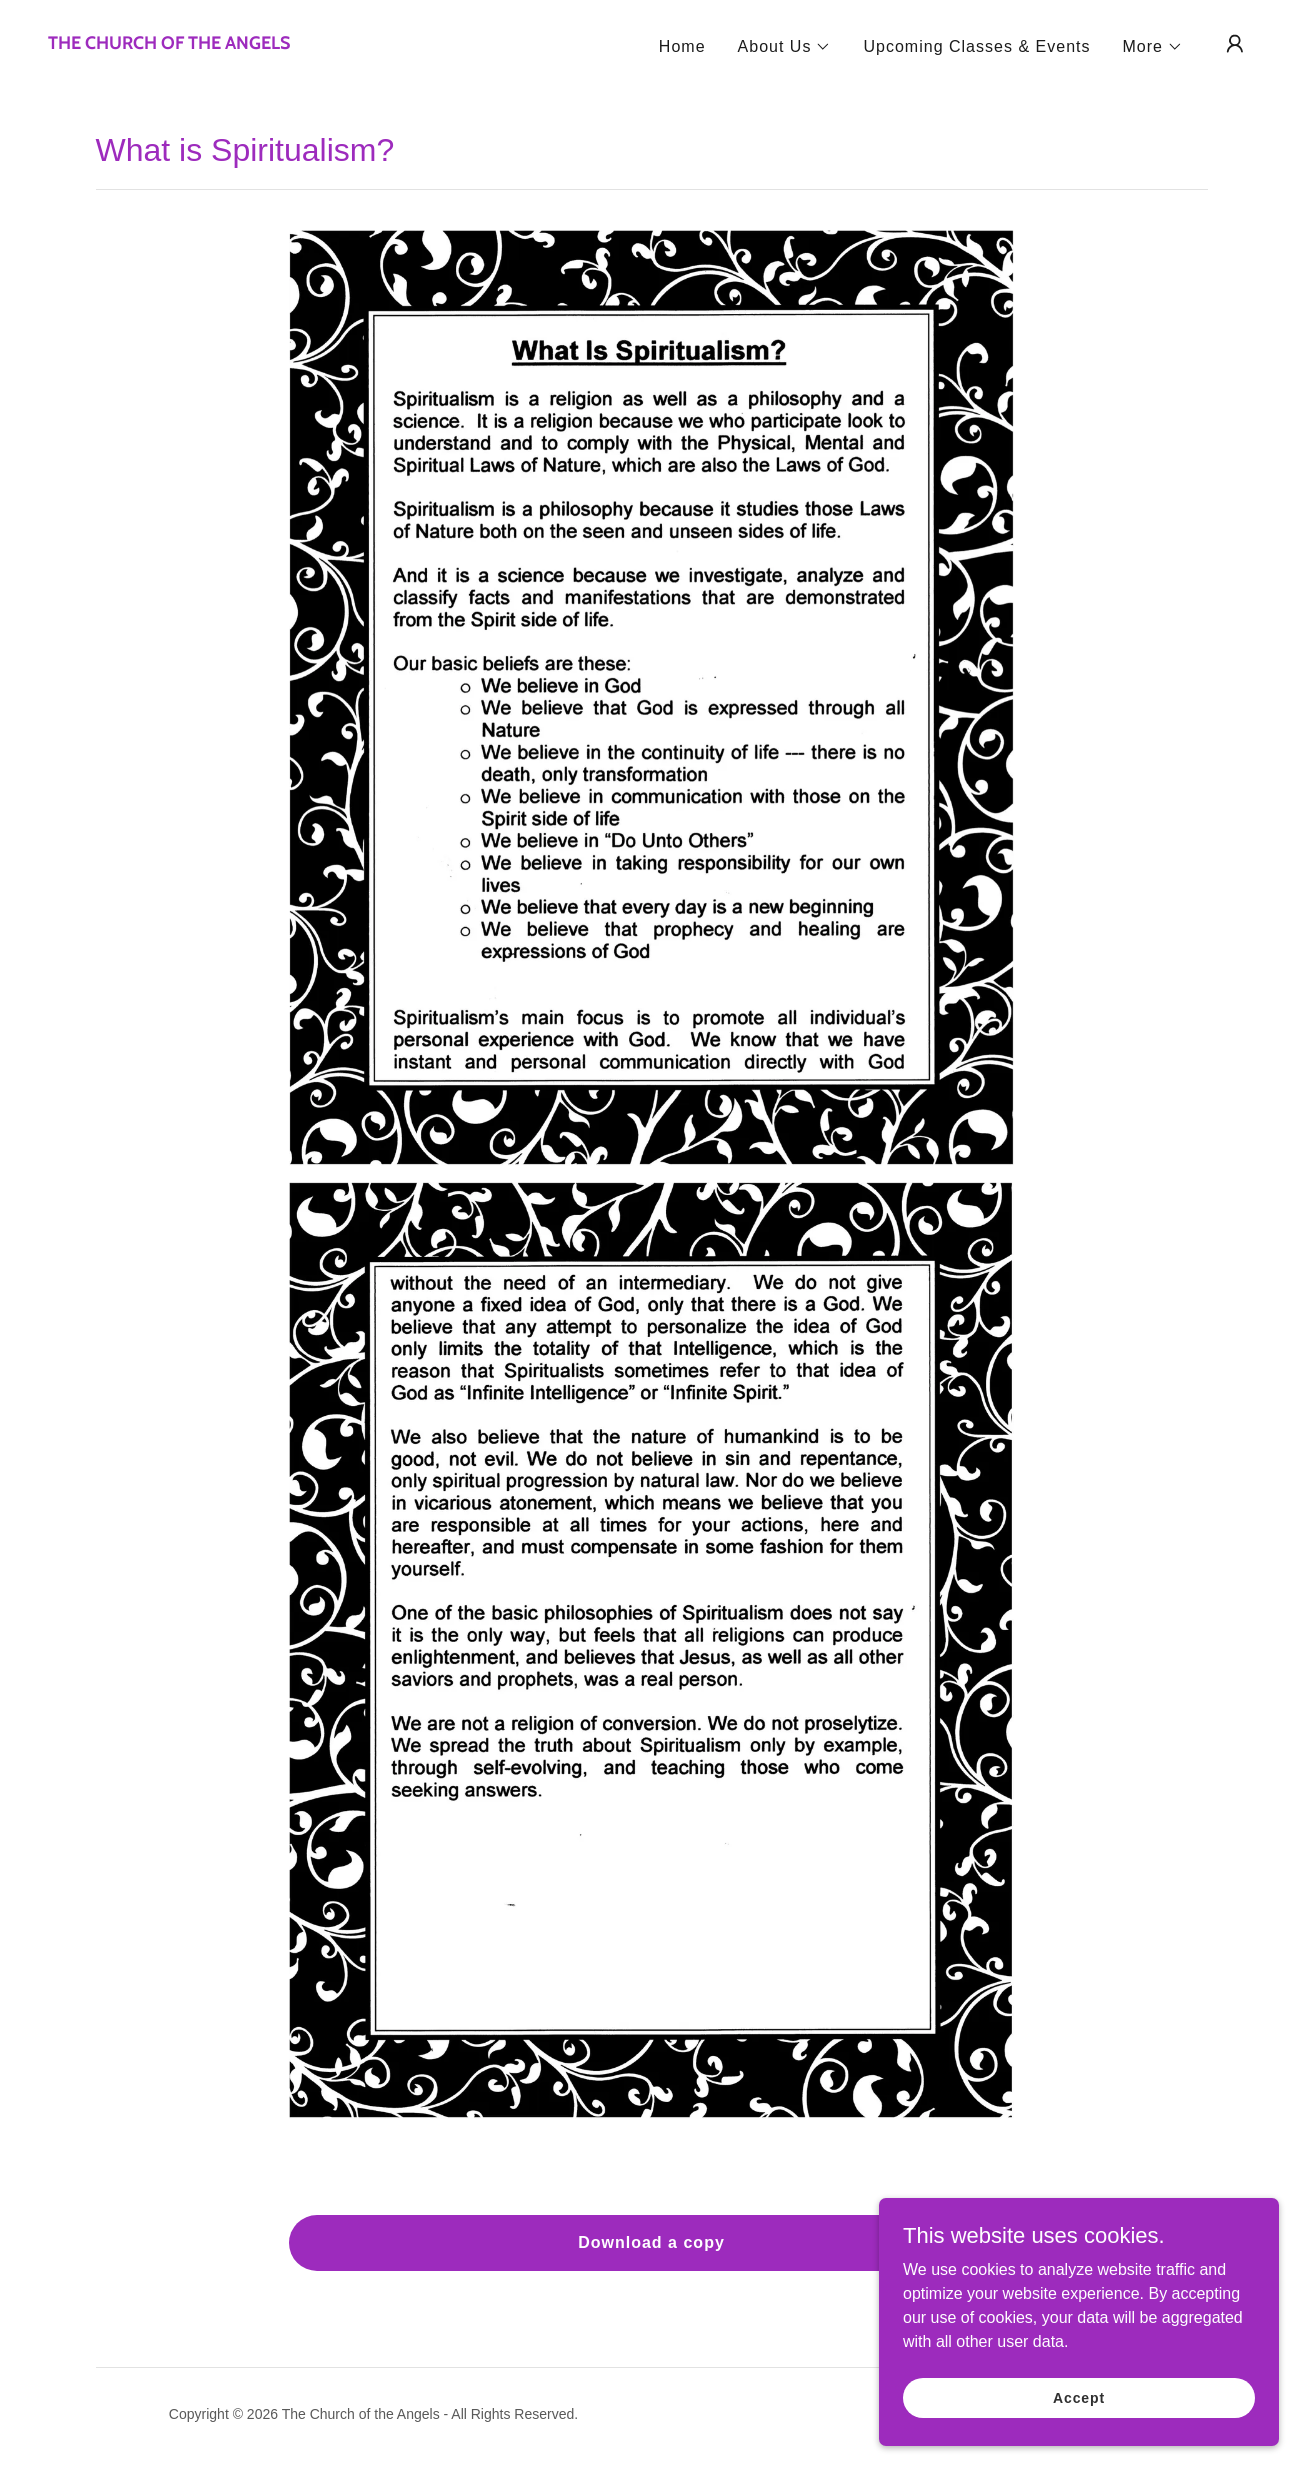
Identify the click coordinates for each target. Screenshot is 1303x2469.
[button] (785, 47)
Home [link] (682, 46)
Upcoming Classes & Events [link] (976, 46)
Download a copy (651, 2242)
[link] (169, 43)
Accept (1079, 2397)
